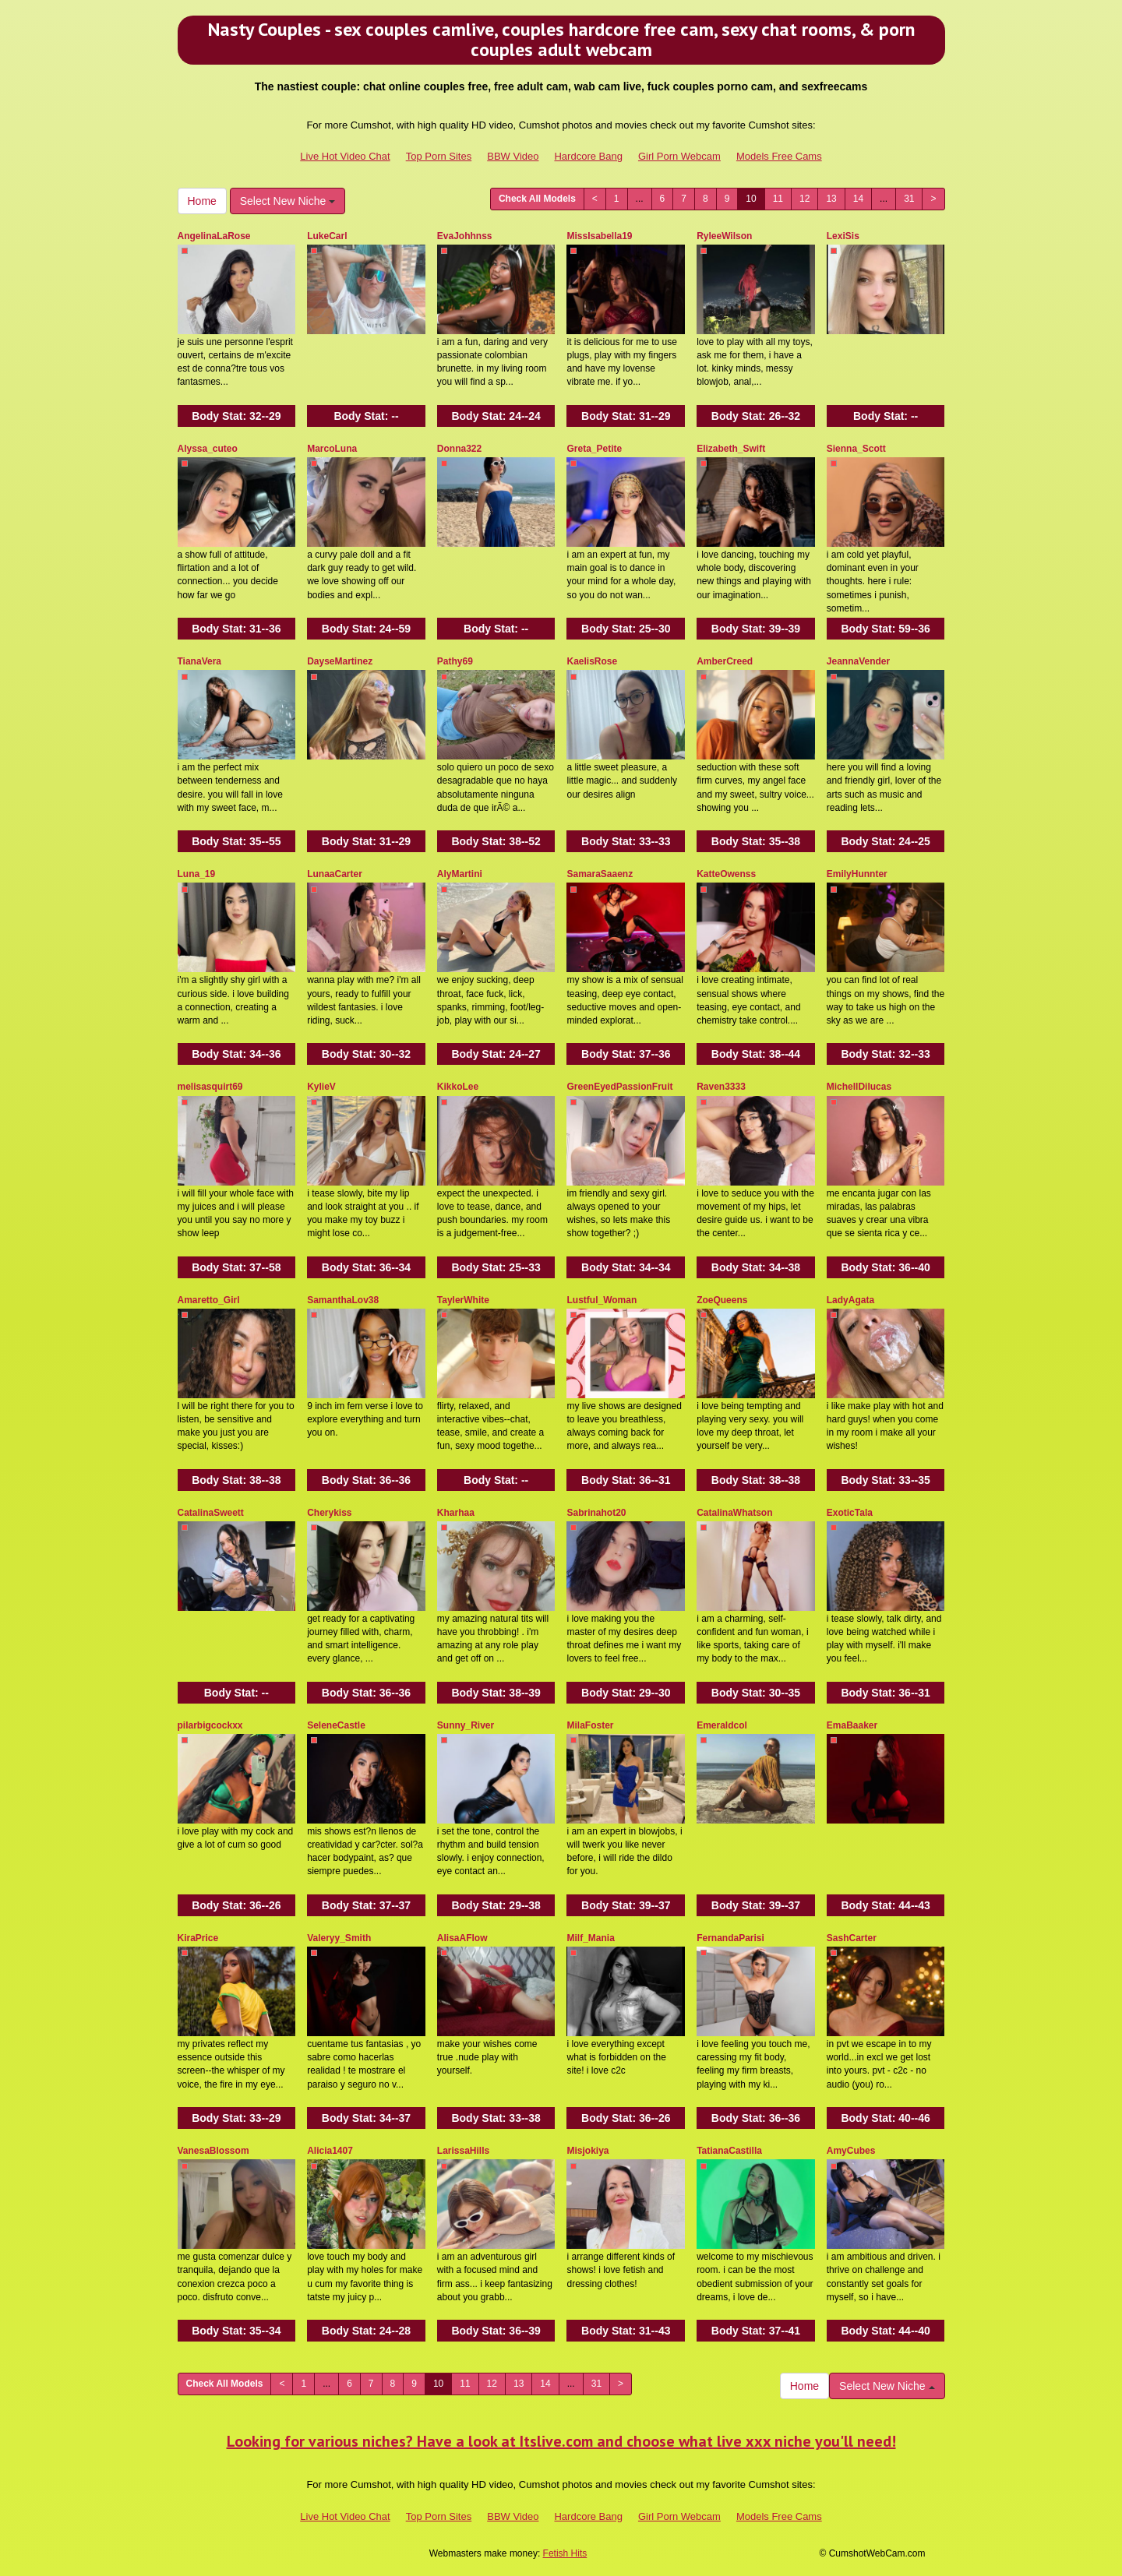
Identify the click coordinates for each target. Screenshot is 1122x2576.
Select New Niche (287, 201)
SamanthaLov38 (343, 1300)
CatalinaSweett (211, 1512)
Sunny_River (465, 1725)
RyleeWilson (724, 236)
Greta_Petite (594, 448)
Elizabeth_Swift (731, 448)
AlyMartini (459, 874)
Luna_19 (197, 874)
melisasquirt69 (210, 1086)
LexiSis (843, 236)
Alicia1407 (330, 2150)
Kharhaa (456, 1512)
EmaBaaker (852, 1725)
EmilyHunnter (857, 874)
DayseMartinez (339, 661)
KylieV (321, 1086)
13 (831, 198)
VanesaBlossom (213, 2150)
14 (858, 198)
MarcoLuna (332, 448)
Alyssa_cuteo (208, 448)
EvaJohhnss (464, 236)
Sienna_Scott (856, 448)
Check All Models (537, 198)
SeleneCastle (336, 1725)
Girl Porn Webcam (679, 156)
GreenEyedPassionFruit (619, 1086)
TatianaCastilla (729, 2150)
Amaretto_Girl (209, 1300)
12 (804, 198)
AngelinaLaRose (214, 236)
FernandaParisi (730, 1938)
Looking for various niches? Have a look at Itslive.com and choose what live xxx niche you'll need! (561, 2441)
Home (202, 201)
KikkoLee (457, 1086)
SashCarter (852, 1938)
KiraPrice (198, 1938)
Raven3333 (721, 1086)
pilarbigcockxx (210, 1725)
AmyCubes (851, 2150)
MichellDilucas (859, 1086)
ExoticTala (850, 1512)
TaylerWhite (463, 1300)
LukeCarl (327, 236)
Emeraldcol (722, 1725)
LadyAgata (850, 1300)
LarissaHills (463, 2150)
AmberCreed (725, 661)
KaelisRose (591, 661)
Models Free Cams (779, 156)
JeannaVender (858, 661)
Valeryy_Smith (339, 1938)
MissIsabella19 (599, 236)
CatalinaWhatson (734, 1512)
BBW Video (512, 156)
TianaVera (199, 661)
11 (778, 198)
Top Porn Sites (439, 156)
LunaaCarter (334, 874)
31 (909, 198)
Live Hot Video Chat (345, 156)
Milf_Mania (590, 1938)
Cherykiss (329, 1512)
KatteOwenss (726, 874)
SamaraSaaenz (599, 874)
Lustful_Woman (601, 1300)
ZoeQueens (722, 1300)
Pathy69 (455, 661)
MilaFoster (589, 1725)
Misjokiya (587, 2150)
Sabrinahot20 (596, 1512)
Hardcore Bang (588, 156)
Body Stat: (236, 416)
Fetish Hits (565, 2553)
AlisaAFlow (462, 1938)
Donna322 (459, 448)
